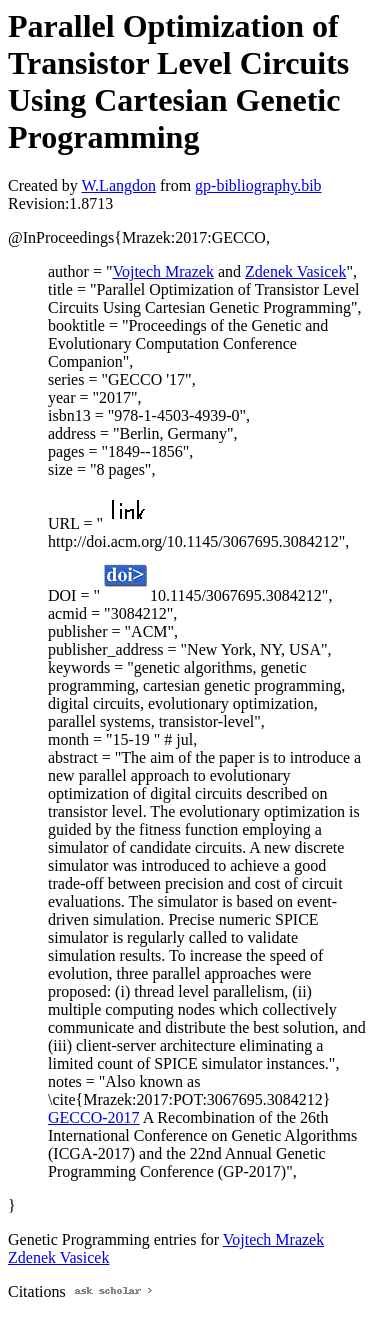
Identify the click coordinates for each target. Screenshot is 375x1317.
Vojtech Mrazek (162, 271)
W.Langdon (118, 185)
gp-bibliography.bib (258, 185)
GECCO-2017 (94, 1117)
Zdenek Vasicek (295, 271)
